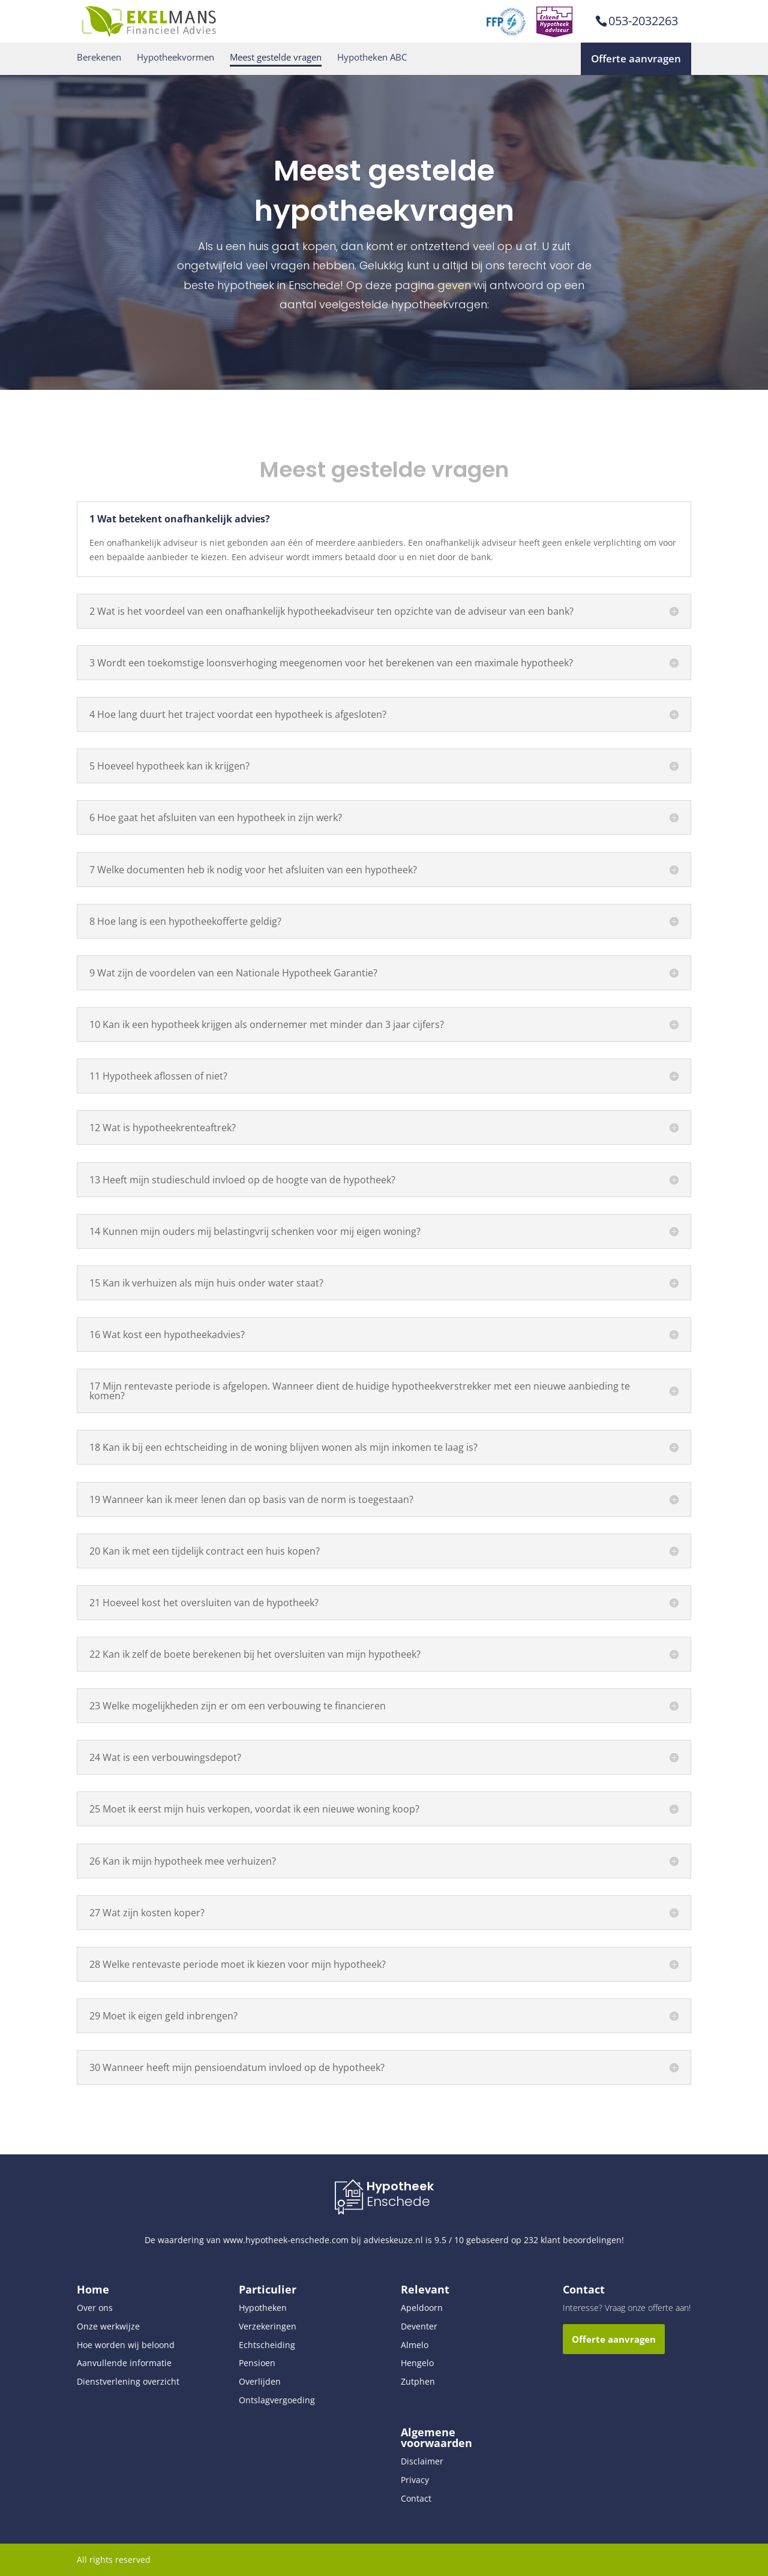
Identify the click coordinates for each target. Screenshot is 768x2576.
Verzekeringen (267, 2326)
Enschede (398, 2201)
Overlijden (260, 2381)
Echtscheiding (267, 2344)
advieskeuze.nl (393, 2240)
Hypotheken (263, 2307)
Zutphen (418, 2381)
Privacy (415, 2479)
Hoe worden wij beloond (126, 2344)
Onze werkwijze (108, 2326)
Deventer (419, 2326)
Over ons (95, 2307)
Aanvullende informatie (124, 2362)
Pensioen (257, 2362)
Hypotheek (400, 2186)
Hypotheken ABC (372, 57)
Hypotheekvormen (175, 57)
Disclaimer (422, 2461)
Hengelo (417, 2362)
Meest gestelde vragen (276, 57)
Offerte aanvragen (636, 58)
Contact (416, 2498)
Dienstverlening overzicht (128, 2381)
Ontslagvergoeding (277, 2400)
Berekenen (99, 57)
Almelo (414, 2344)
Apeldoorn (422, 2307)
